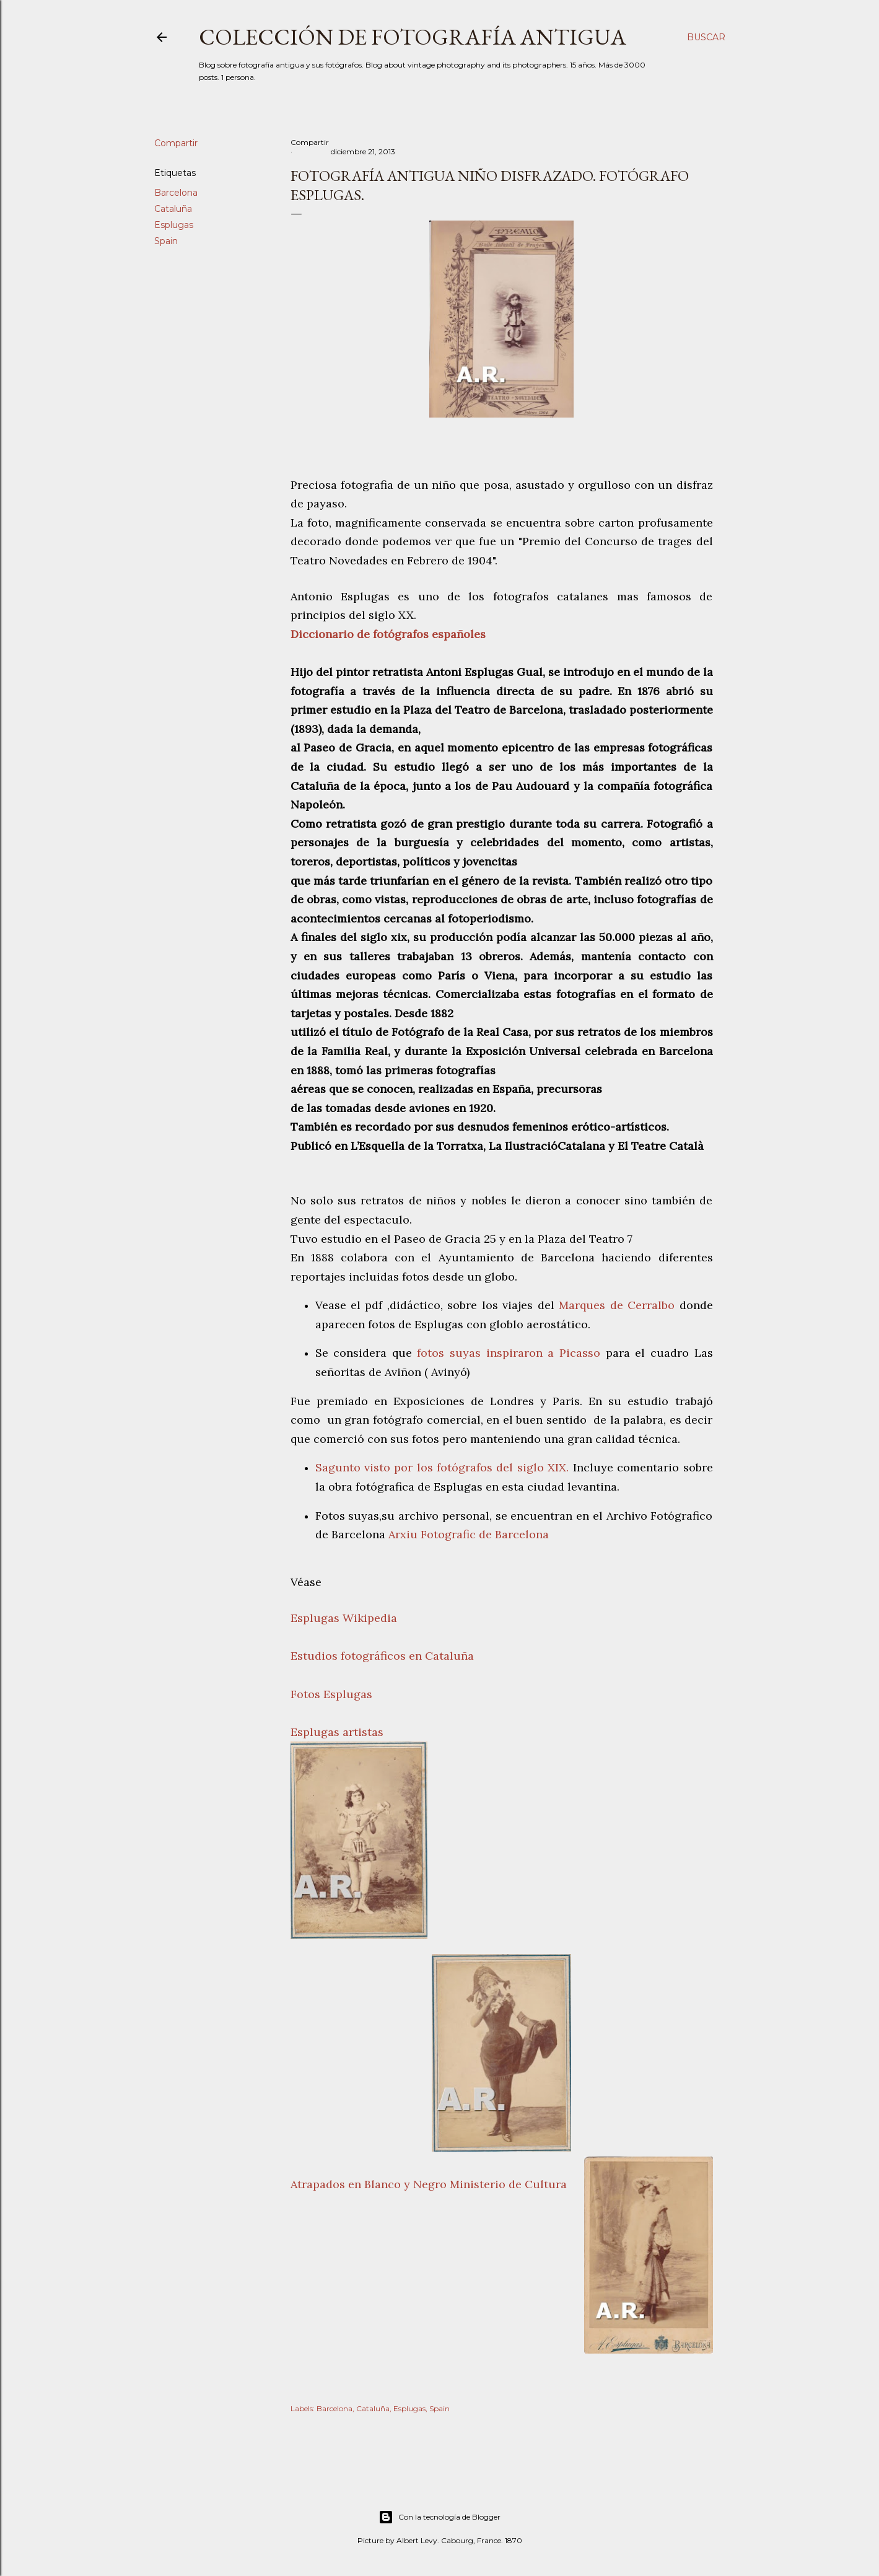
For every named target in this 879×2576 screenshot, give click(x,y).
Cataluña (173, 208)
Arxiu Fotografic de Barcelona (468, 1534)
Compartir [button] (176, 143)
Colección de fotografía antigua (412, 36)
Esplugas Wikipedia (344, 1618)
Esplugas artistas (337, 1732)
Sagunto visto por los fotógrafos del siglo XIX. (442, 1467)
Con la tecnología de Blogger (439, 2517)
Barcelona (176, 192)
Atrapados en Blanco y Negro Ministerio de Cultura (429, 2184)
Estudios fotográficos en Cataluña (382, 1656)
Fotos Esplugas (331, 1694)
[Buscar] (706, 37)
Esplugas (173, 224)
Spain (166, 241)
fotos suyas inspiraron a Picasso (506, 1353)
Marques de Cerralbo (617, 1305)
